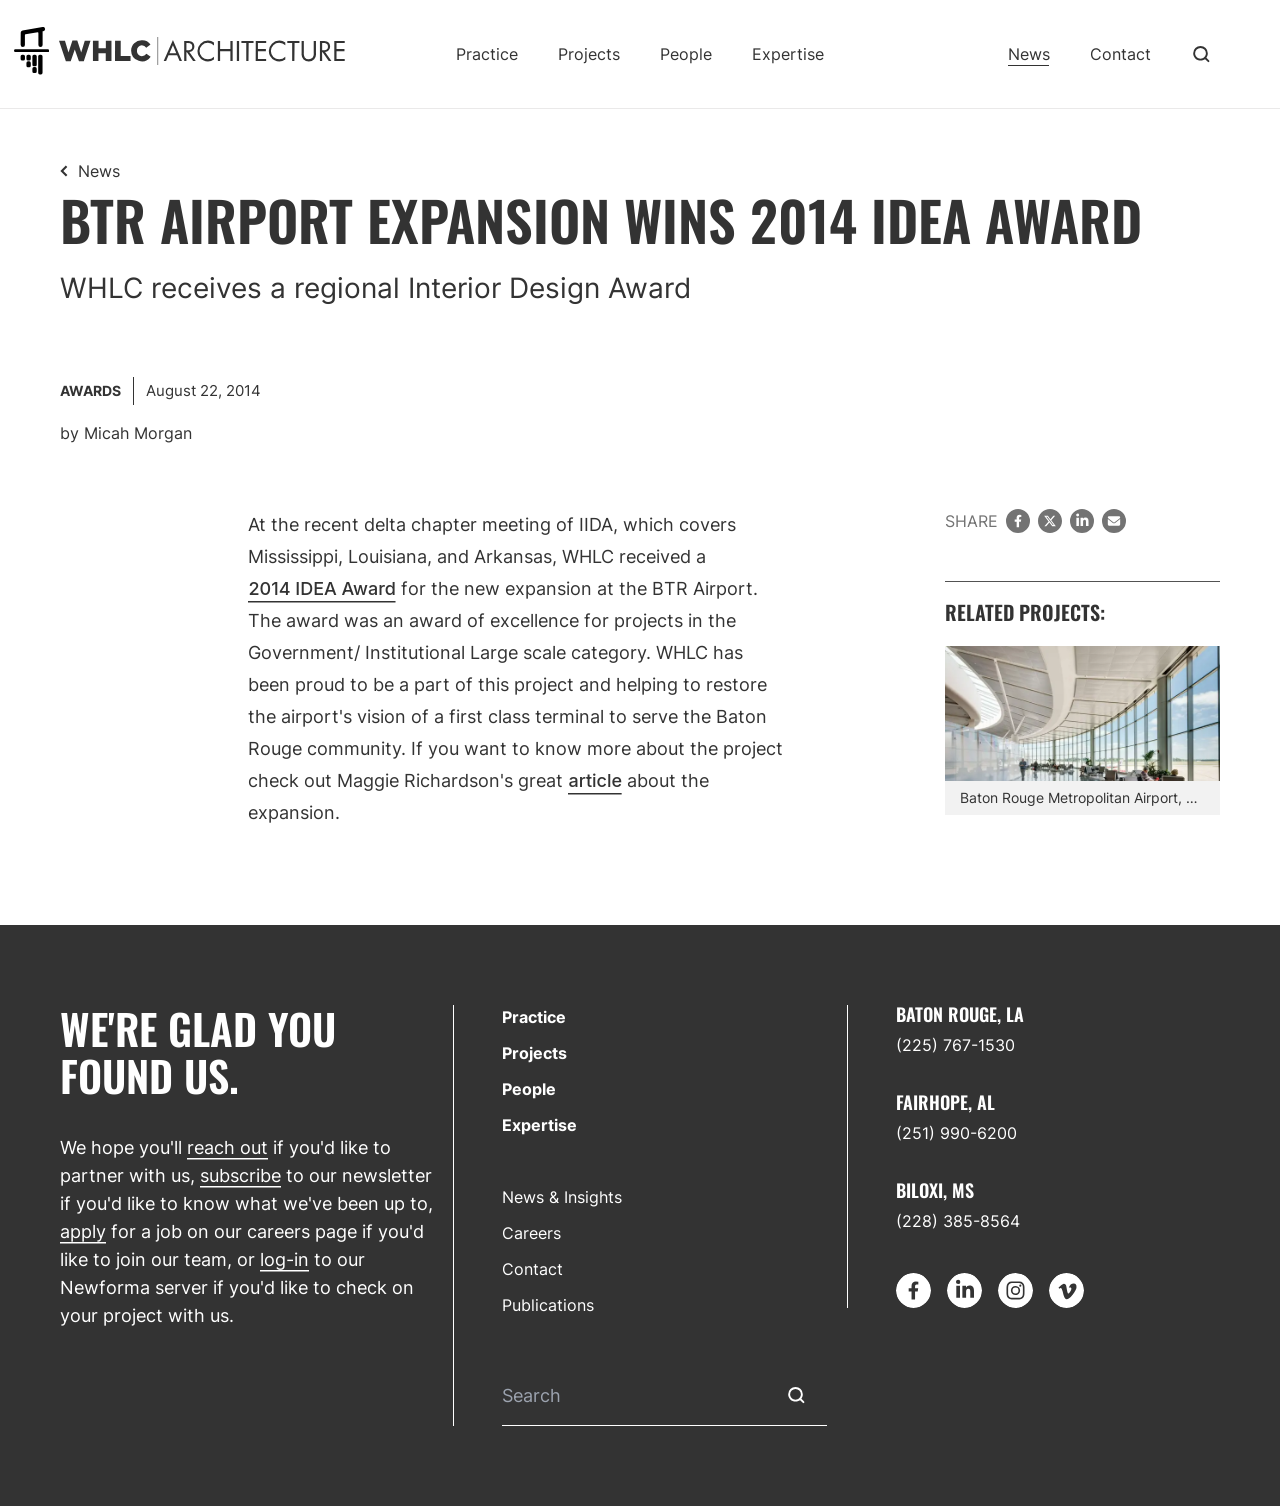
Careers (531, 1233)
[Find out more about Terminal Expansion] (1082, 730)
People (686, 54)
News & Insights (562, 1197)
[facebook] (1018, 521)
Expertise (788, 54)
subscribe (240, 1175)
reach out (227, 1147)
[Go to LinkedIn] (964, 1290)
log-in (284, 1259)
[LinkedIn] (1082, 521)
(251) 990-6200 (956, 1133)
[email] (1114, 521)
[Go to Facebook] (913, 1290)
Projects (589, 54)
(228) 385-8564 (958, 1221)
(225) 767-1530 (955, 1045)
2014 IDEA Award (322, 588)
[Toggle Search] (1201, 54)
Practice (487, 54)
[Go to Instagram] (1015, 1290)
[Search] (633, 1395)
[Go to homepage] (179, 50)
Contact (1120, 54)
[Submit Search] (796, 1395)
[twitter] (1050, 521)
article (595, 780)
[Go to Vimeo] (1066, 1290)
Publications (548, 1305)
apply (83, 1231)
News (1029, 54)
